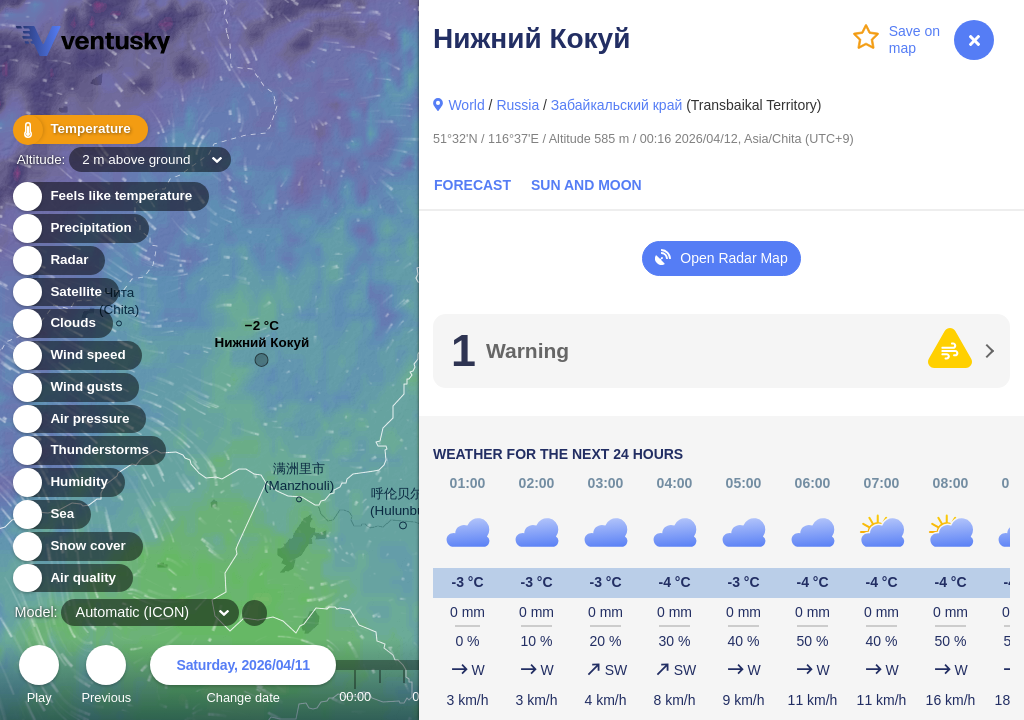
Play (39, 677)
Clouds (61, 323)
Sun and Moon (586, 185)
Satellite (64, 292)
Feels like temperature (109, 196)
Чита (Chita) (119, 304)
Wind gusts (75, 387)
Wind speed (76, 355)
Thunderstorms (88, 450)
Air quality (71, 578)
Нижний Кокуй (262, 347)
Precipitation (79, 228)
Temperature (79, 129)
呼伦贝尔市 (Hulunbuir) (403, 505)
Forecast (472, 185)
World (466, 105)
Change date (243, 677)
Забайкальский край (616, 105)
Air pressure (78, 419)
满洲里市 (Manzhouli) (299, 480)
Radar (58, 260)
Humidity (67, 482)
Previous (106, 677)
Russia (517, 105)
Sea (50, 514)
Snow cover (76, 546)
